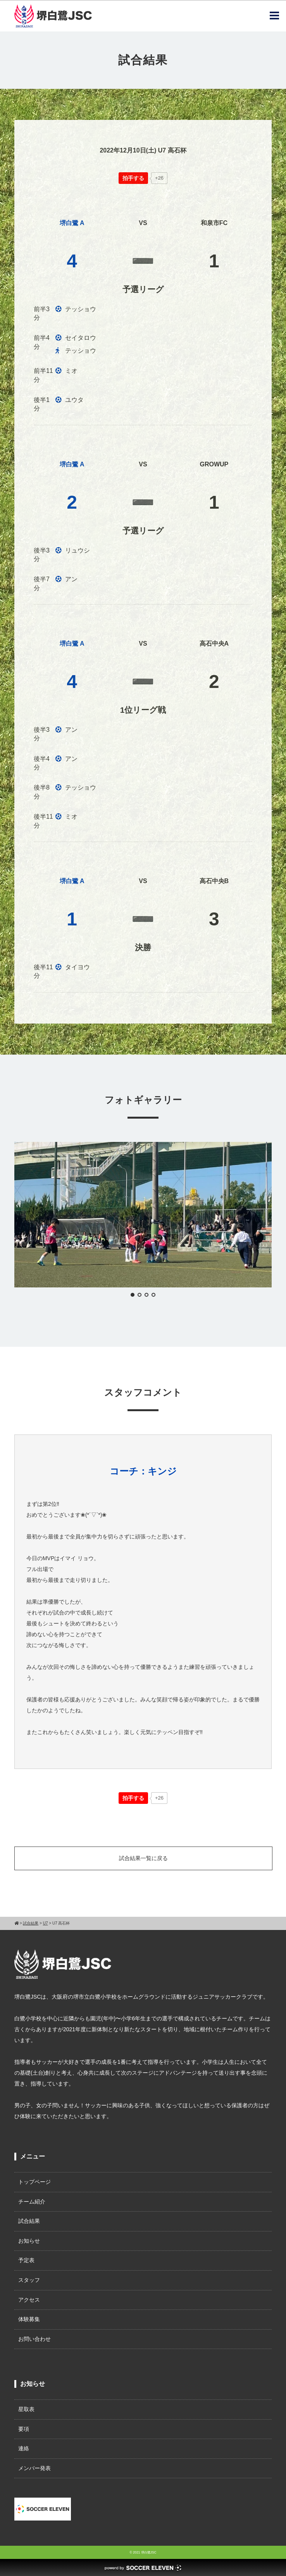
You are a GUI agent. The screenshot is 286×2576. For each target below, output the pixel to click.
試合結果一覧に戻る (143, 1858)
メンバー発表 (34, 2468)
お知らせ (29, 2241)
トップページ (34, 2182)
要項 (23, 2429)
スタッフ (29, 2280)
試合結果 (29, 2221)
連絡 (23, 2448)
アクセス (29, 2300)
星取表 (26, 2409)
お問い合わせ (34, 2339)
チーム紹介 (31, 2201)
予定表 (26, 2260)
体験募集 (29, 2319)
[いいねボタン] (133, 178)
